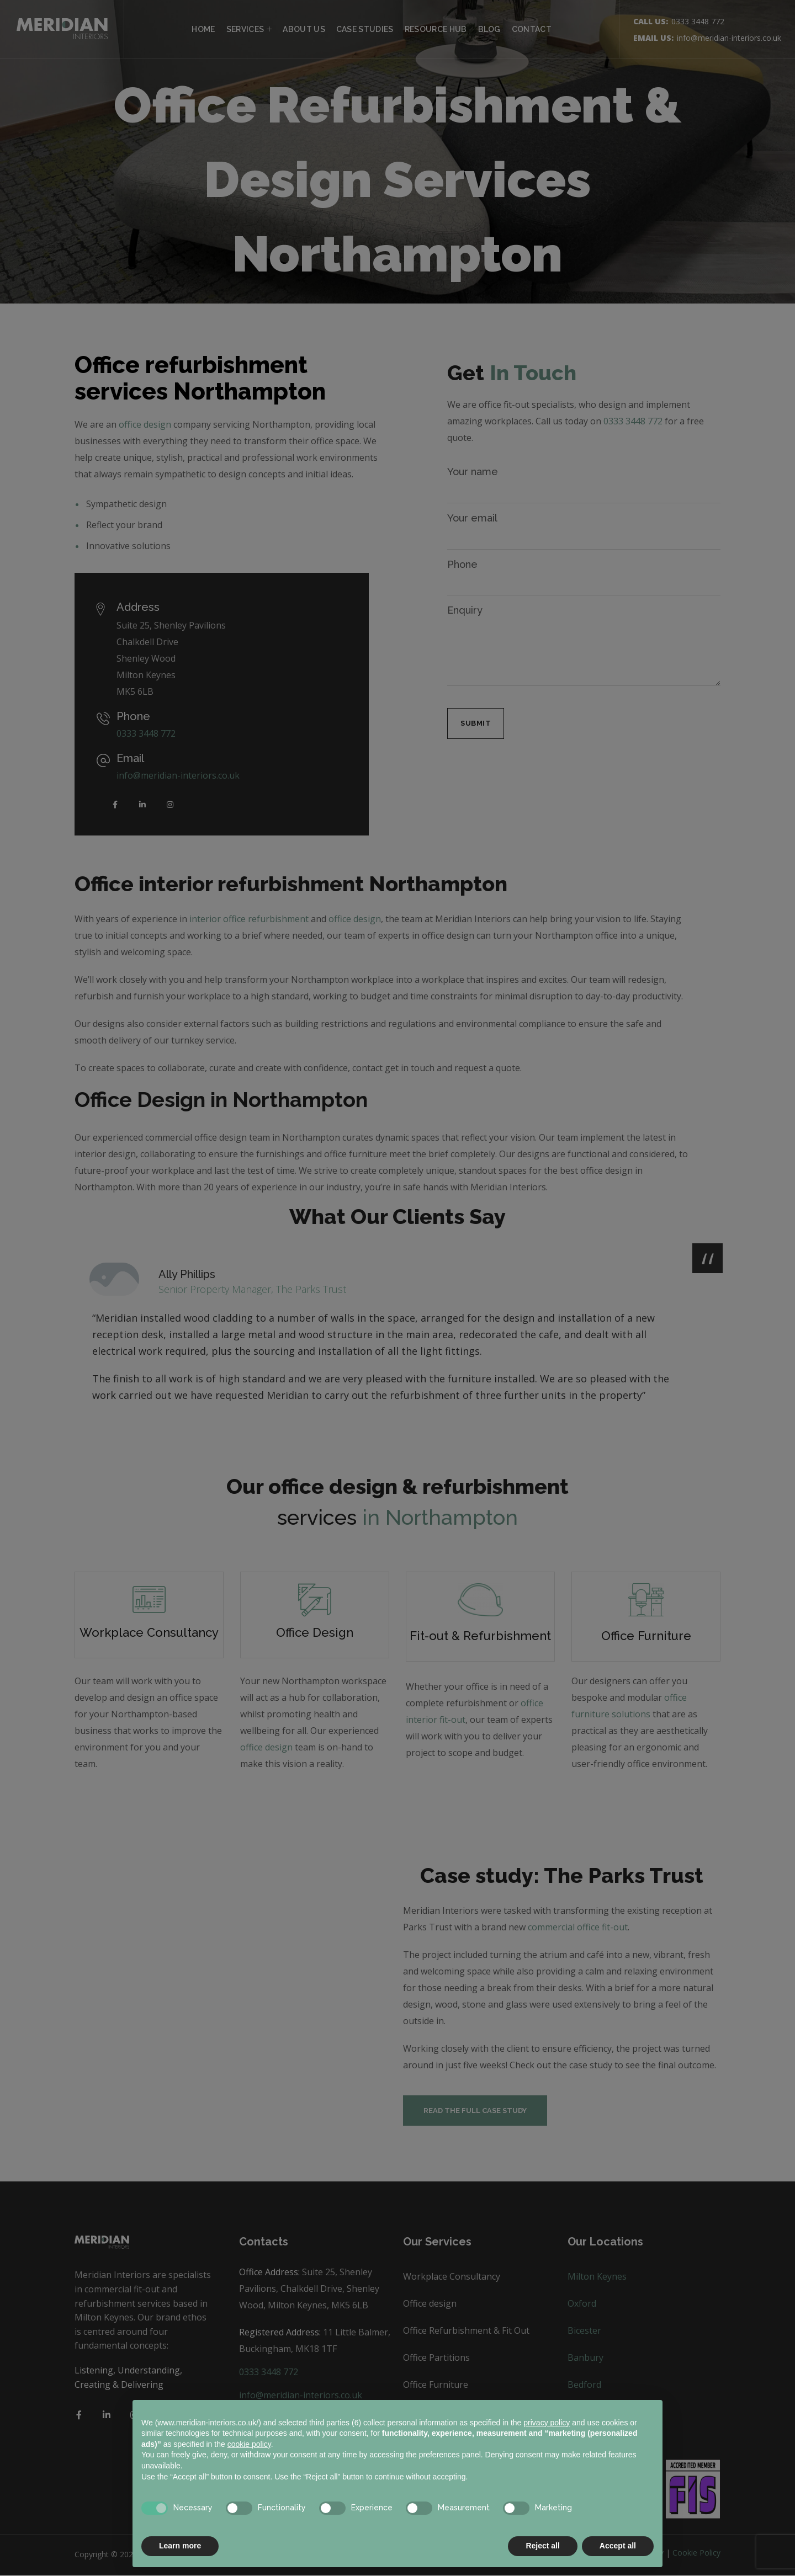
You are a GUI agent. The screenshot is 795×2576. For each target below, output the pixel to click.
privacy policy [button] (546, 2422)
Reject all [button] (542, 2545)
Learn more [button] (180, 2545)
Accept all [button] (618, 2545)
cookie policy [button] (249, 2444)
